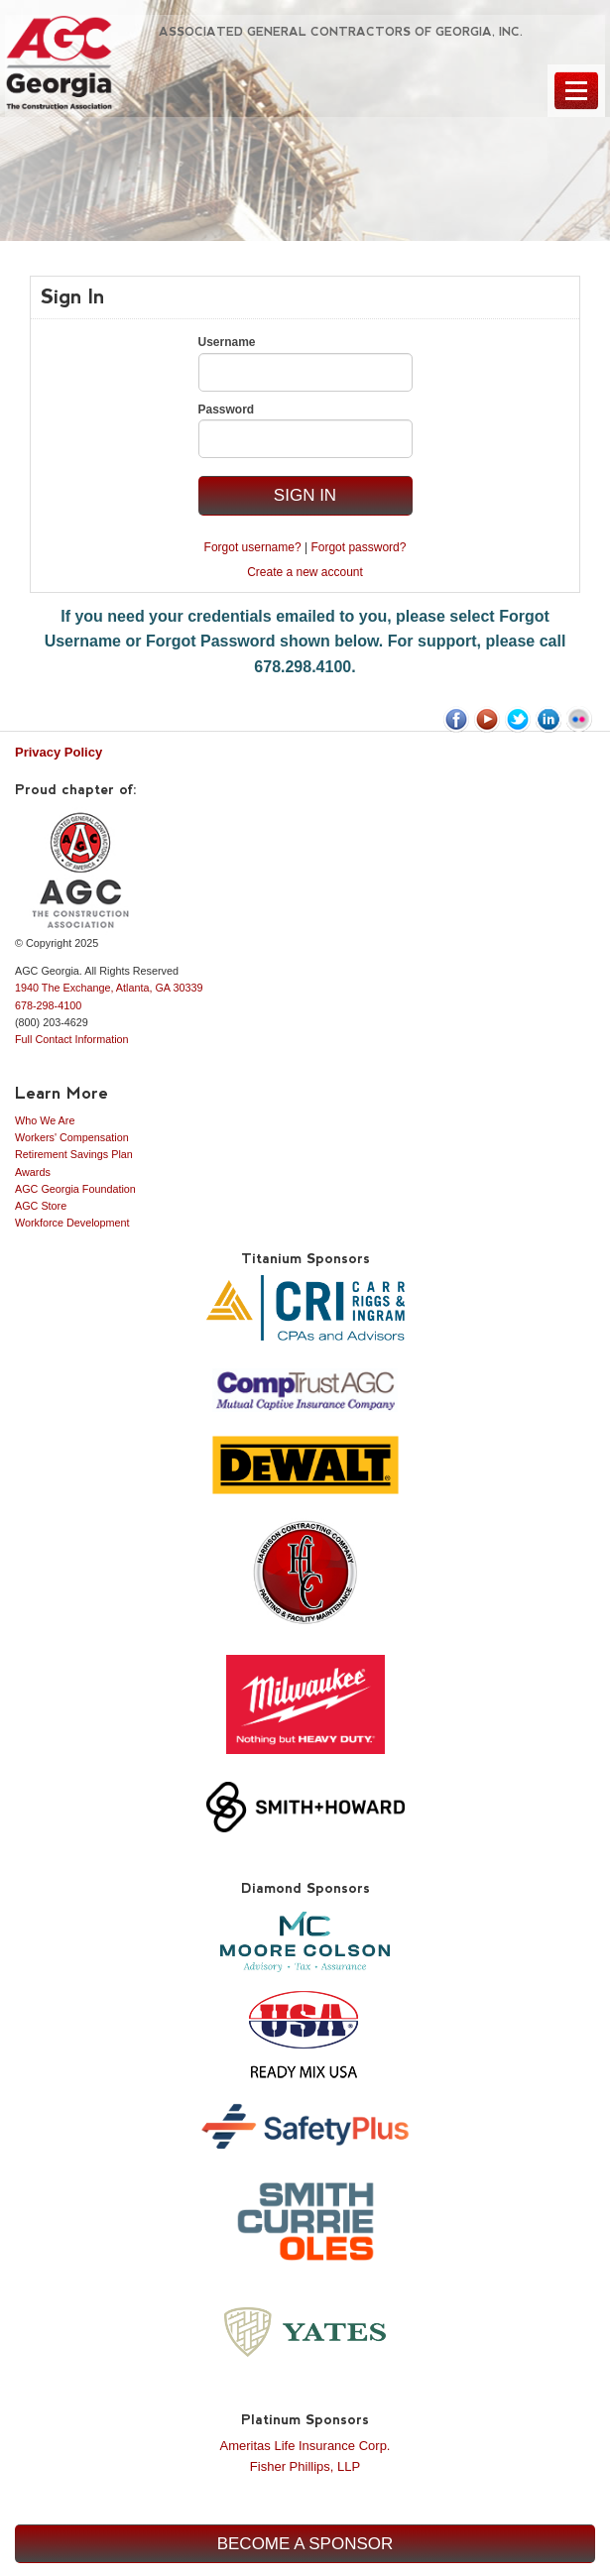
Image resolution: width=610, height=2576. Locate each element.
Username (227, 342)
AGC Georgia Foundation (75, 1189)
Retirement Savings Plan (74, 1154)
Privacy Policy (58, 752)
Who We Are (44, 1120)
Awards (33, 1172)
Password (226, 409)
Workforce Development (72, 1223)
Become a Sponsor (305, 2543)
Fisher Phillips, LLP (305, 2466)
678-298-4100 (48, 1005)
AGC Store (40, 1206)
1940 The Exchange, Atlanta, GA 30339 (109, 988)
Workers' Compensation (72, 1137)
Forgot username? (253, 547)
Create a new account (305, 572)
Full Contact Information (72, 1039)
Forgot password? (358, 547)
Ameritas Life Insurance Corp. (305, 2445)
